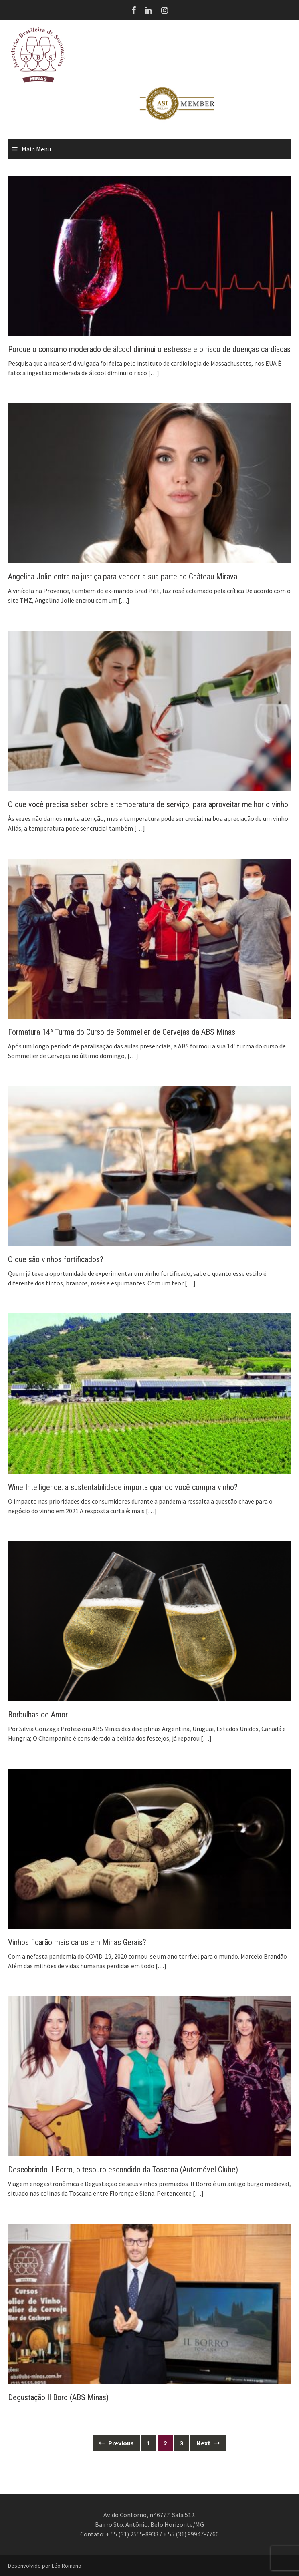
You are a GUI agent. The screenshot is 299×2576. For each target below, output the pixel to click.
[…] (153, 373)
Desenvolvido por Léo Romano (44, 2565)
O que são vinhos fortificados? (55, 1259)
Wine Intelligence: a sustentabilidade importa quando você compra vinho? (123, 1487)
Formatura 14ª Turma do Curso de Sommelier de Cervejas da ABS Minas (121, 1032)
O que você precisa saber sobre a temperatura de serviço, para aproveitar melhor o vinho (148, 804)
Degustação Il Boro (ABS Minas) (58, 2397)
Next (208, 2443)
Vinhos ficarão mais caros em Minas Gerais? (77, 1942)
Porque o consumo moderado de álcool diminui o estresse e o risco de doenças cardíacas (149, 349)
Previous (116, 2443)
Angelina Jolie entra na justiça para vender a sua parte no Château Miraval (123, 576)
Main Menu (36, 149)
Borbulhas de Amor (38, 1714)
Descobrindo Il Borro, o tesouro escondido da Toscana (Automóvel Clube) (123, 2169)
